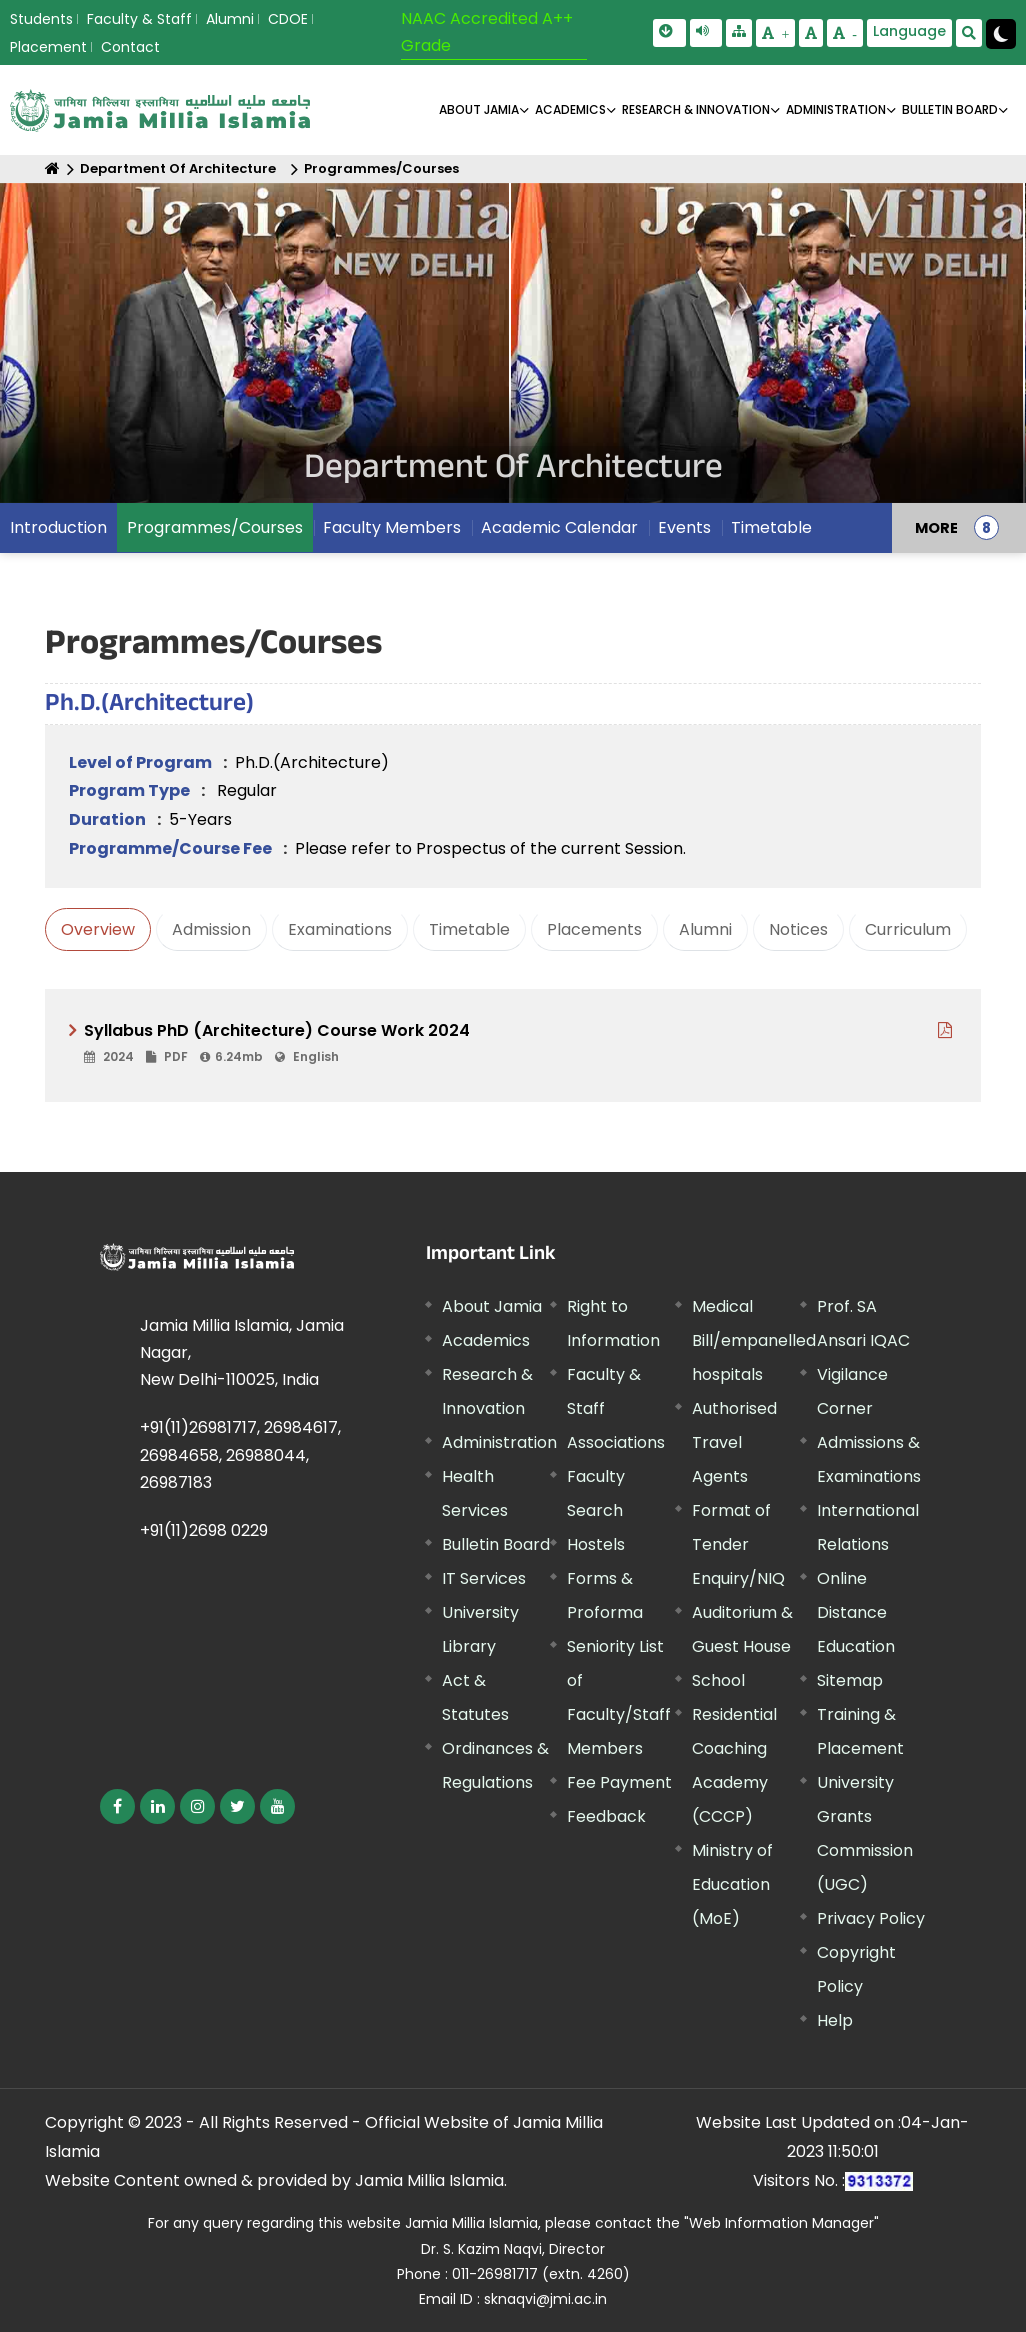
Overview (98, 929)
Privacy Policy (871, 1918)
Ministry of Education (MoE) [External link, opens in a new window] (732, 1884)
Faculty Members (392, 527)
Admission (211, 929)
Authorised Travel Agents (734, 1442)
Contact (130, 47)
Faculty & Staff (139, 19)
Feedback (606, 1816)
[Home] (52, 168)
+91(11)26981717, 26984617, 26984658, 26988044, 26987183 (240, 1454)
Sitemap (850, 1680)
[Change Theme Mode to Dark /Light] (1001, 34)
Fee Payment (619, 1782)
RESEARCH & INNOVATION (696, 109)
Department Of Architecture (178, 168)
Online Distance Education (856, 1612)
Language (909, 31)
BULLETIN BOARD (950, 109)
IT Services (484, 1578)
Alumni (230, 19)
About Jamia (479, 109)
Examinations (340, 929)
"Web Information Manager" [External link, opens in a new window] (781, 2223)
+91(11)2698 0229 (204, 1530)
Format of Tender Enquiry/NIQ (738, 1544)
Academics (486, 1340)
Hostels (596, 1544)
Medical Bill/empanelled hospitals (754, 1340)
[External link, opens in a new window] (520, 1043)
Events (684, 527)
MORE (936, 528)
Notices (798, 929)
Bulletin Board (496, 1544)
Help (835, 2020)
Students (41, 19)
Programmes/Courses (381, 168)
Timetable (771, 527)
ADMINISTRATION (836, 109)
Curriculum (908, 929)
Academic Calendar (559, 527)
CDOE (288, 19)
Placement (48, 47)
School (718, 1680)
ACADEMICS (570, 109)
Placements (594, 929)
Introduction (58, 527)
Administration (499, 1442)
